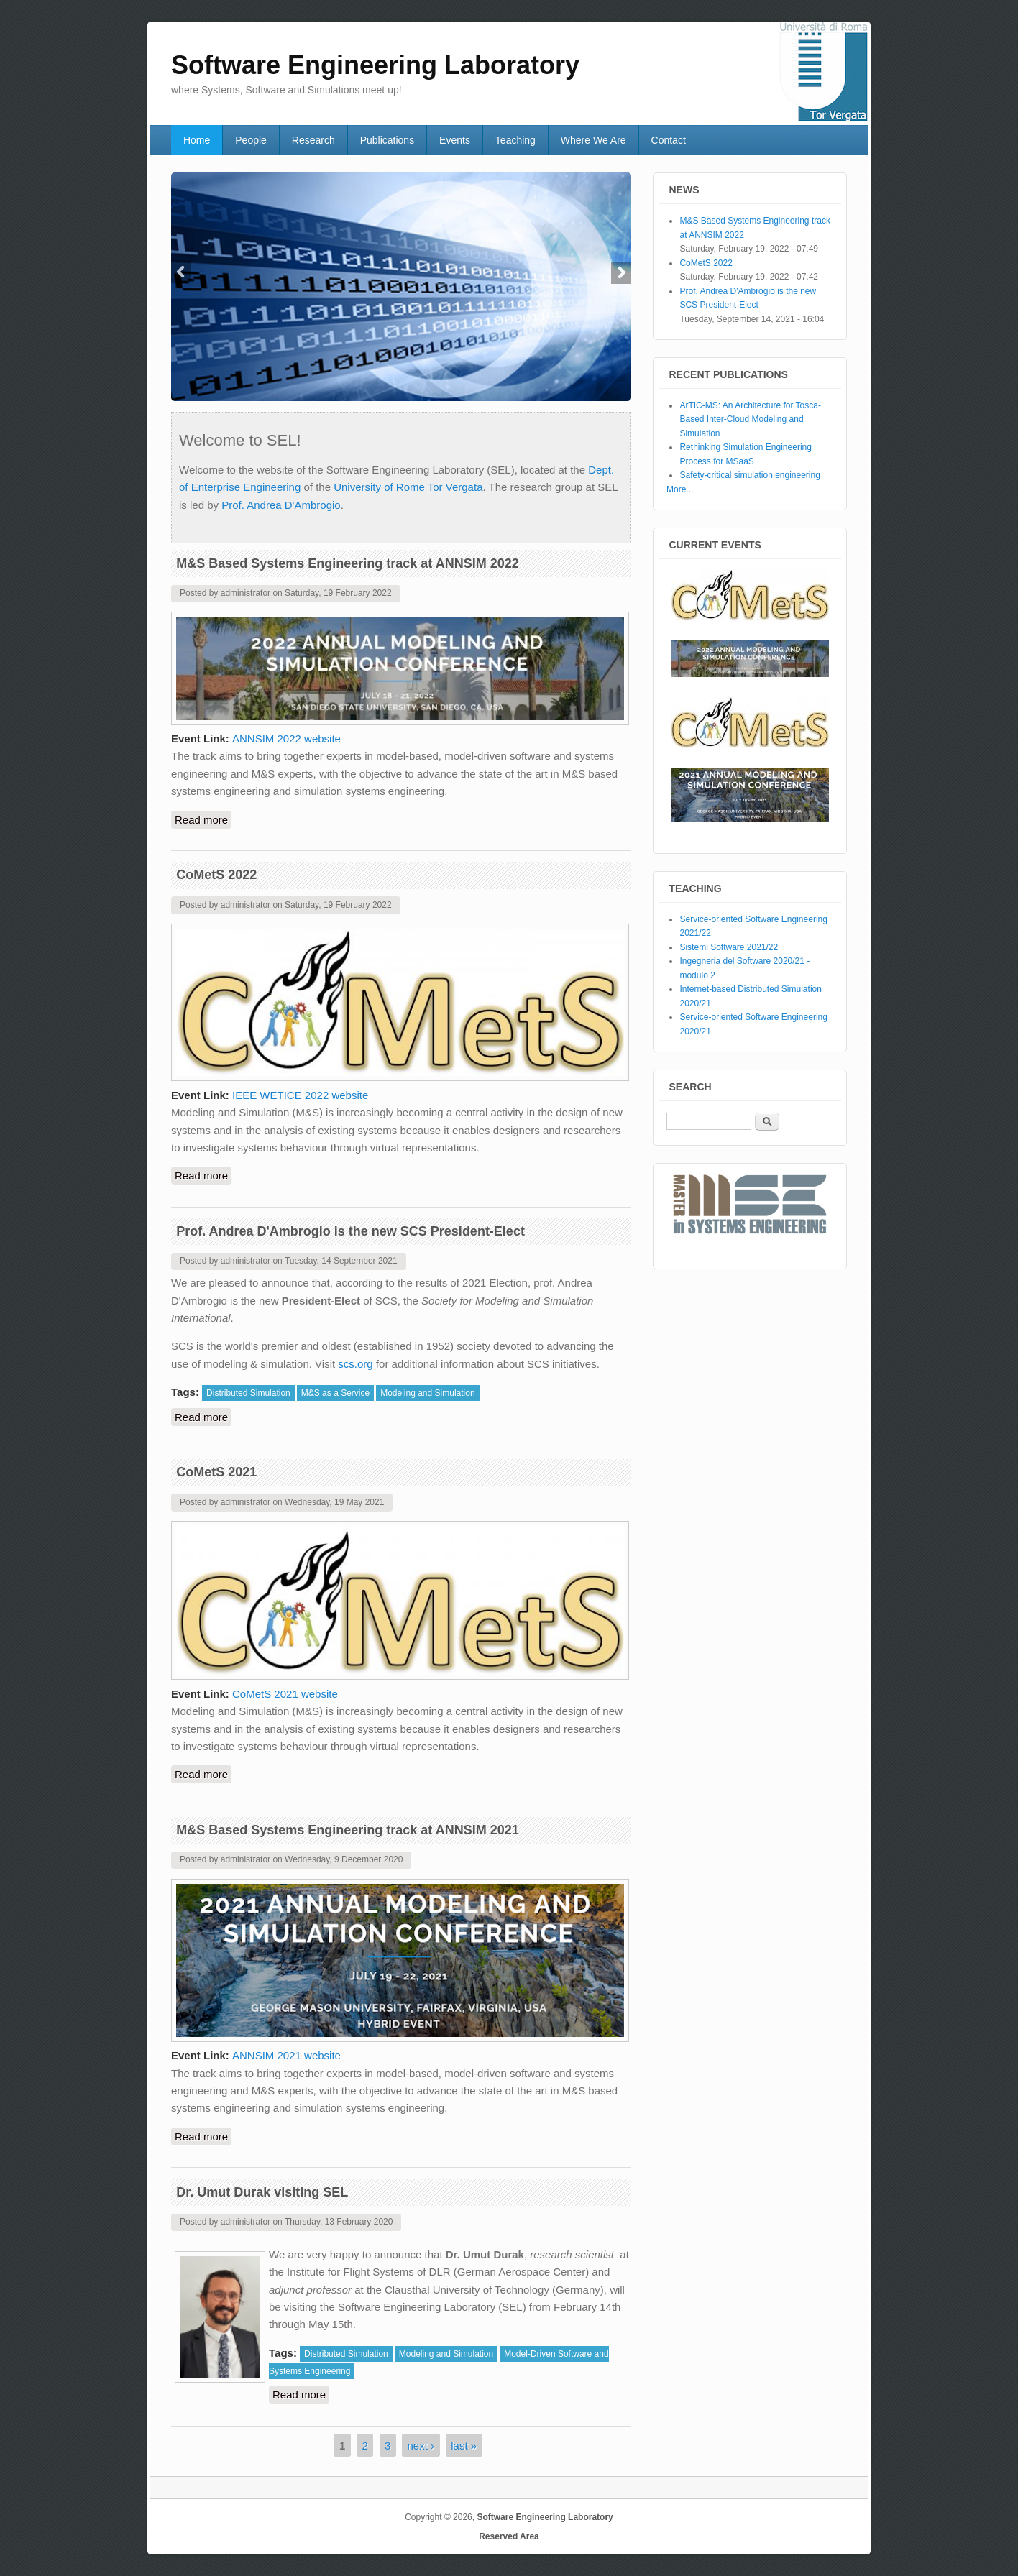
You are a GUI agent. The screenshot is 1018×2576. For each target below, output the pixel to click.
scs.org (355, 1364)
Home (196, 140)
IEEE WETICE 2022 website (300, 1095)
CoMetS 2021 (216, 1472)
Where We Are (593, 140)
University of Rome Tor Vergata (408, 487)
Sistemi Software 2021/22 (728, 947)
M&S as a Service (335, 1393)
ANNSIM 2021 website (286, 2055)
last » (464, 2445)
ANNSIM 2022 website (286, 738)
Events (454, 140)
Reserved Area (509, 2536)
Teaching (515, 140)
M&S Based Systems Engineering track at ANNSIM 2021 (347, 1830)
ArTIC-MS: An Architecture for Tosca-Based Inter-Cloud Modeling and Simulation (750, 419)
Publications (387, 140)
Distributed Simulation (248, 1393)
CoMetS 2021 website (285, 1694)
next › (421, 2445)
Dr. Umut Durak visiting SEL (262, 2192)
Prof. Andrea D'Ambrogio (280, 505)
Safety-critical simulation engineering (749, 475)
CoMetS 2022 (216, 875)
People (251, 140)
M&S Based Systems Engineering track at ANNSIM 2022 (347, 563)
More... (679, 489)
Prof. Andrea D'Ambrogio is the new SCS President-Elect (350, 1231)
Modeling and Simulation (427, 1393)
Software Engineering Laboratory (545, 2517)
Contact (668, 140)
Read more (203, 818)
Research (313, 140)
